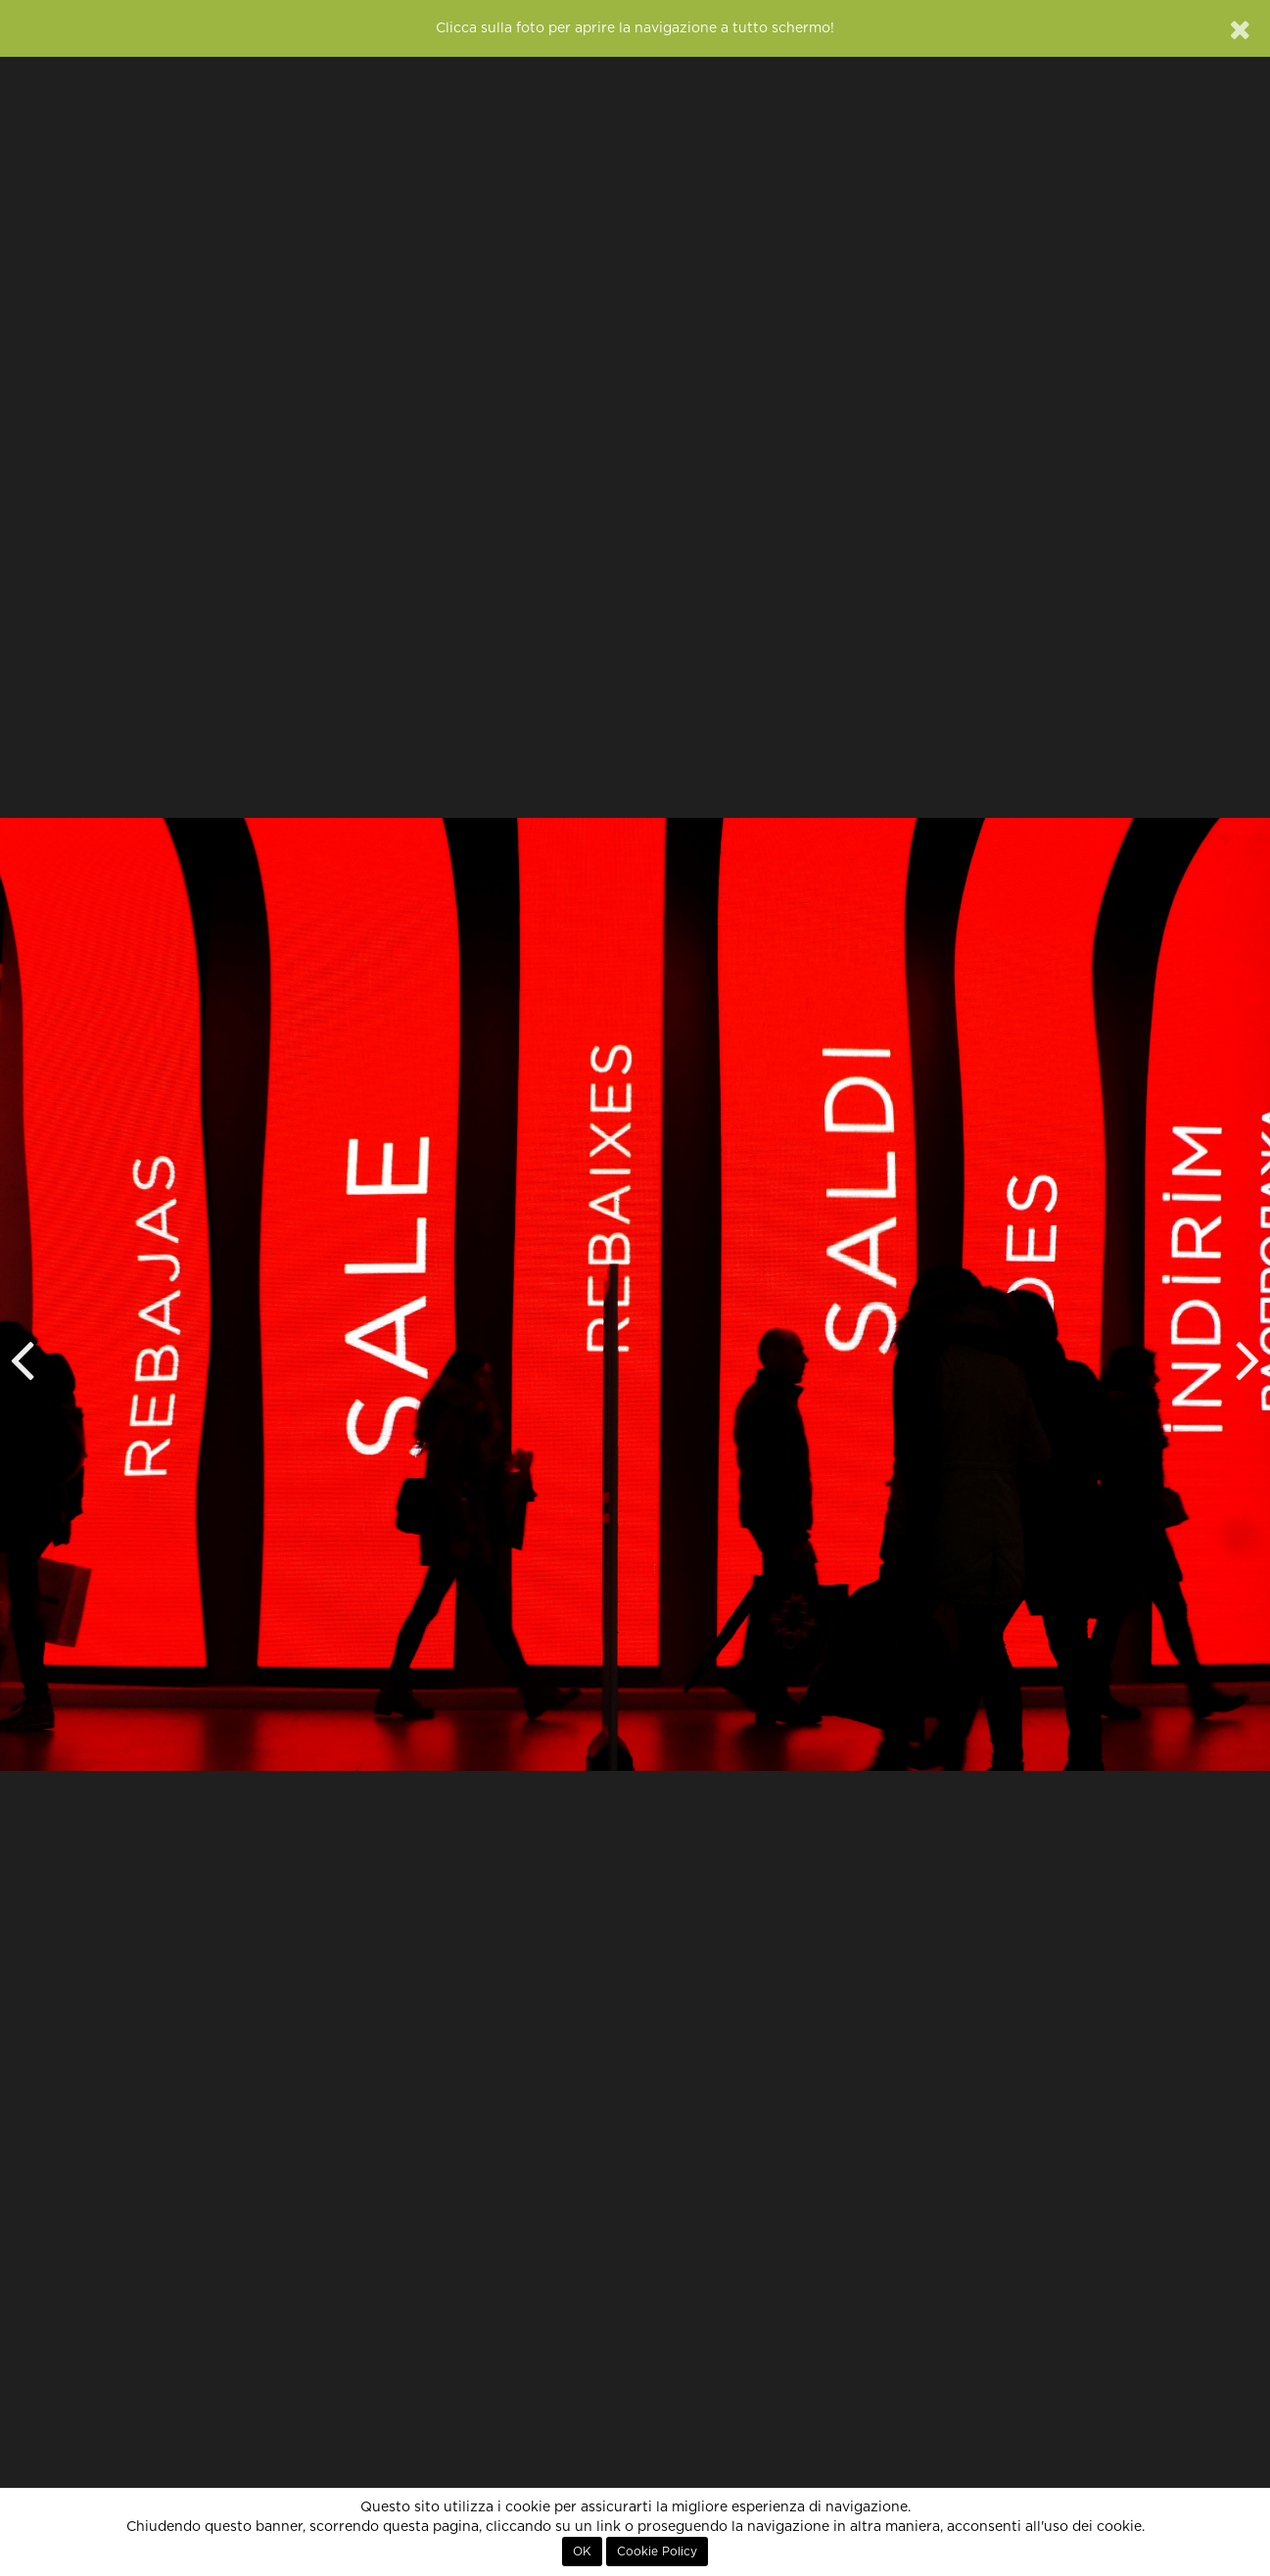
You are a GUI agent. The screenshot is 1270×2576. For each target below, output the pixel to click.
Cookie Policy (657, 2551)
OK (582, 2551)
